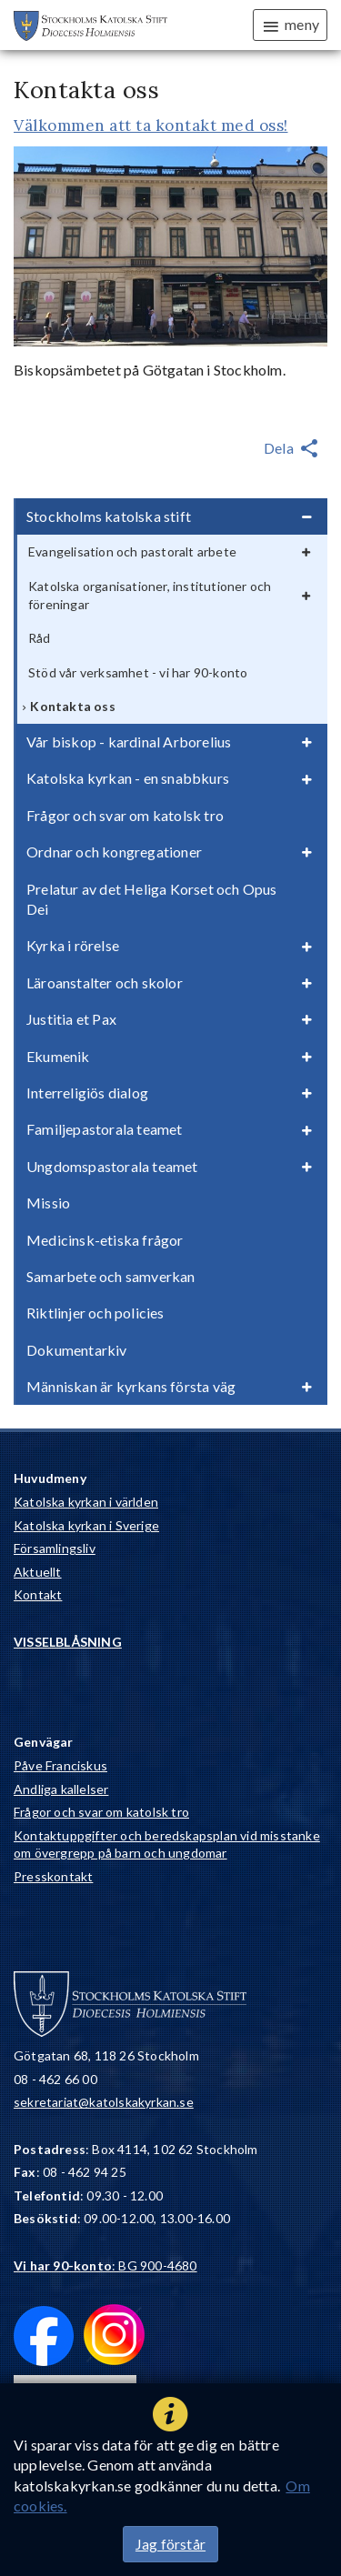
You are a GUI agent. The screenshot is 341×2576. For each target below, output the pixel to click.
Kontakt (38, 1594)
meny (290, 25)
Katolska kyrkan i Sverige (86, 1525)
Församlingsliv (54, 1548)
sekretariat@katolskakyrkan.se (104, 2102)
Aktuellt (38, 1571)
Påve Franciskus (60, 1765)
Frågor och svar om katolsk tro (101, 1811)
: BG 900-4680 (105, 2265)
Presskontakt (53, 1876)
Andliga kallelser (61, 1789)
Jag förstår (170, 2543)
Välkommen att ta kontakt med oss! (151, 125)
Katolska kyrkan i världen (86, 1501)
